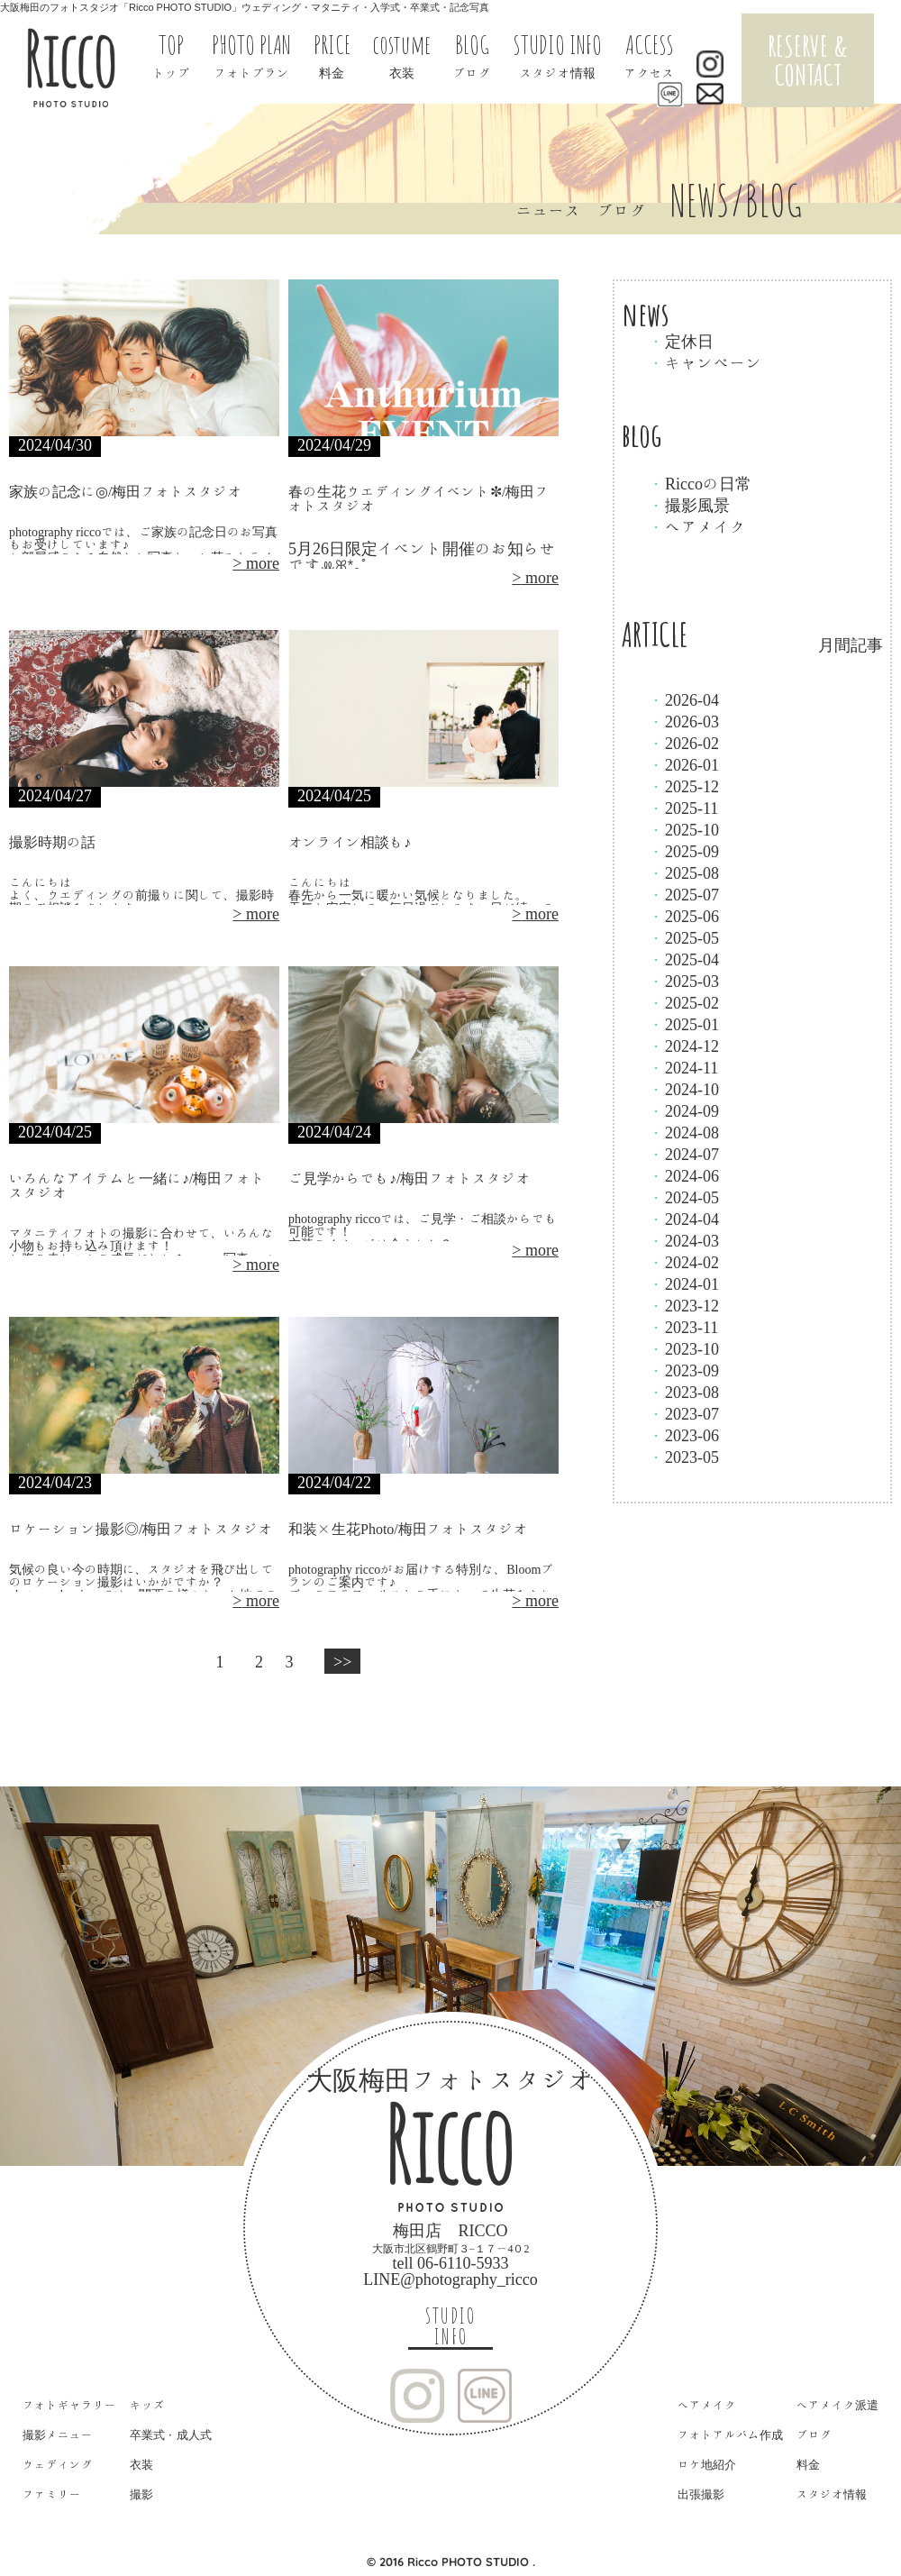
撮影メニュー (58, 2435)
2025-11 (683, 807)
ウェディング (58, 2465)
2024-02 (684, 1262)
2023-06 (684, 1435)
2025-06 (684, 916)
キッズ (147, 2405)
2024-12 (684, 1045)
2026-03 (684, 721)
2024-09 (684, 1110)
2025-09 (684, 851)
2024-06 (684, 1175)
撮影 (141, 2494)
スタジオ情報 (831, 2494)
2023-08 (684, 1392)
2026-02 (684, 743)
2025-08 (684, 872)
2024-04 (684, 1218)
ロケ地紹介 (707, 2465)
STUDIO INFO (450, 2326)
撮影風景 (689, 505)
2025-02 (684, 1002)
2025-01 (684, 1024)
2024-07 (684, 1154)
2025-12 (684, 786)
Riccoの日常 (700, 483)
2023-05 (684, 1456)
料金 (808, 2465)
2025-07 (684, 894)
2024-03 (684, 1240)
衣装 (141, 2465)
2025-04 (684, 959)
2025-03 (684, 981)
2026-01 (684, 764)
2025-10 (684, 829)
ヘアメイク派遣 (837, 2405)
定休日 (681, 341)
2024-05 (684, 1197)
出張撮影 (701, 2494)
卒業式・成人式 (171, 2435)
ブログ (814, 2435)
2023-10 (684, 1348)
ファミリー (52, 2494)
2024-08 (684, 1132)
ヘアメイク (697, 526)
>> (342, 1661)
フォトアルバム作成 (730, 2435)
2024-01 (684, 1283)
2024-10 (684, 1089)
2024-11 (683, 1067)
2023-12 (684, 1305)
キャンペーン (705, 362)
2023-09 (684, 1370)
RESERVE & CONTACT (808, 60)
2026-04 (684, 699)
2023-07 (684, 1413)
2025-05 (684, 937)
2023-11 (683, 1327)
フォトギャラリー (69, 2405)
